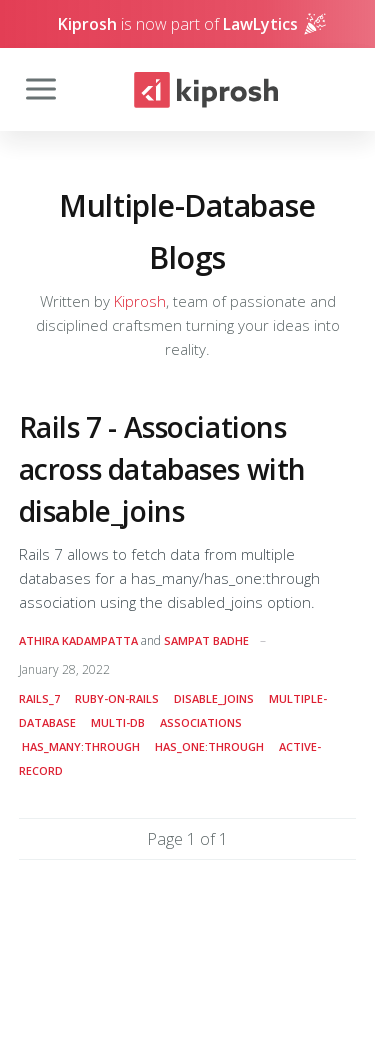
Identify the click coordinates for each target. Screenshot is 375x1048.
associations (201, 722)
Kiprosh (140, 301)
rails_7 (39, 698)
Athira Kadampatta (78, 640)
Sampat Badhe (206, 640)
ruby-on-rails (117, 698)
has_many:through (81, 746)
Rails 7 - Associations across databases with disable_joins (162, 469)
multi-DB (118, 722)
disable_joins (214, 698)
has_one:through (209, 746)
